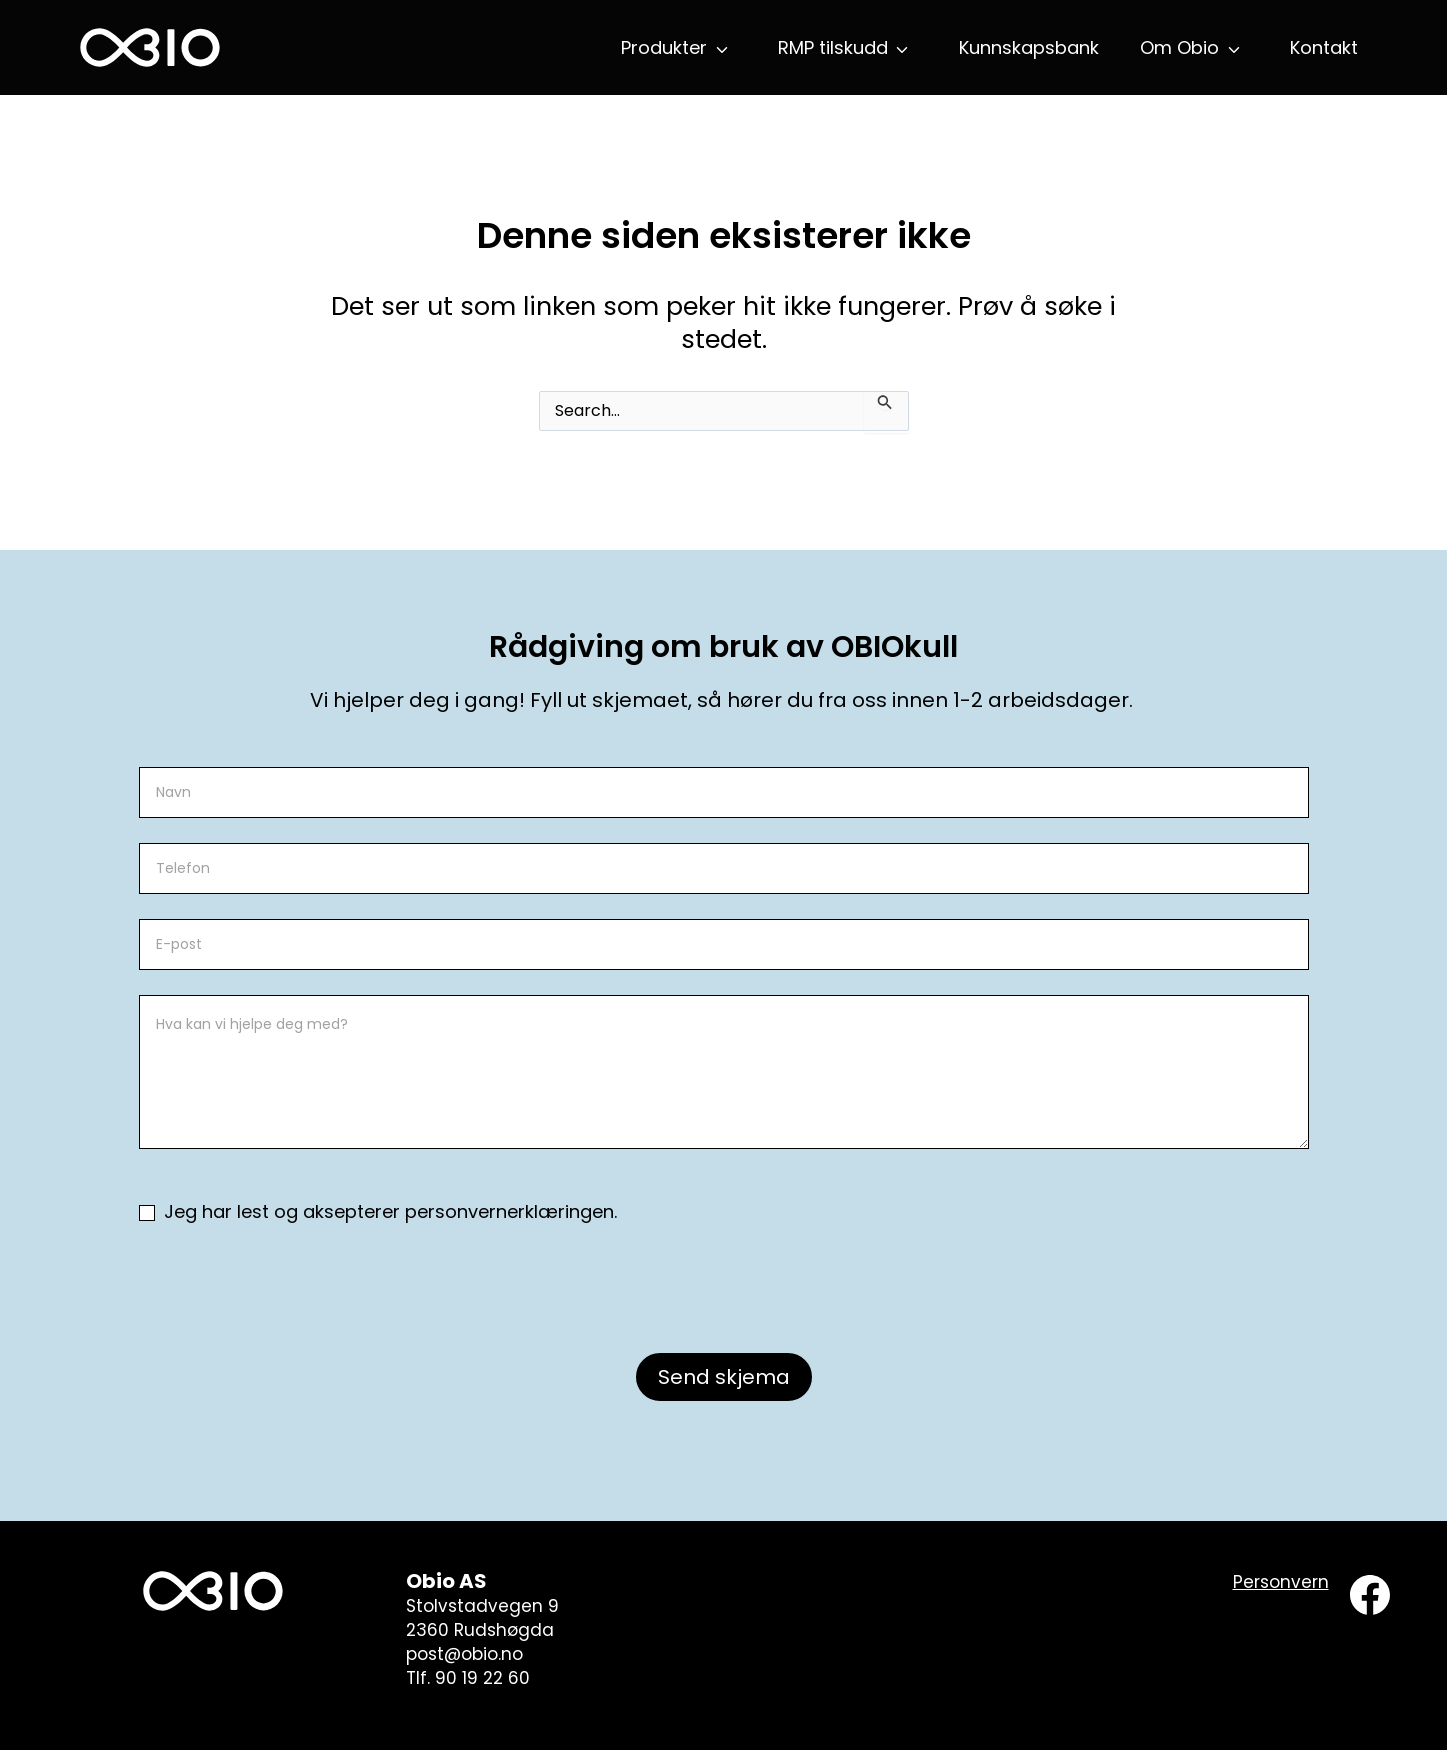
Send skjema (724, 1377)
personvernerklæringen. (511, 1211)
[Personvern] (1281, 1583)
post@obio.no (464, 1654)
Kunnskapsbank (1029, 47)
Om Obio (1179, 47)
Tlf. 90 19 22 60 (468, 1678)
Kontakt (1324, 47)
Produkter (664, 47)
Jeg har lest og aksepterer (378, 1211)
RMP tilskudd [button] (833, 47)
